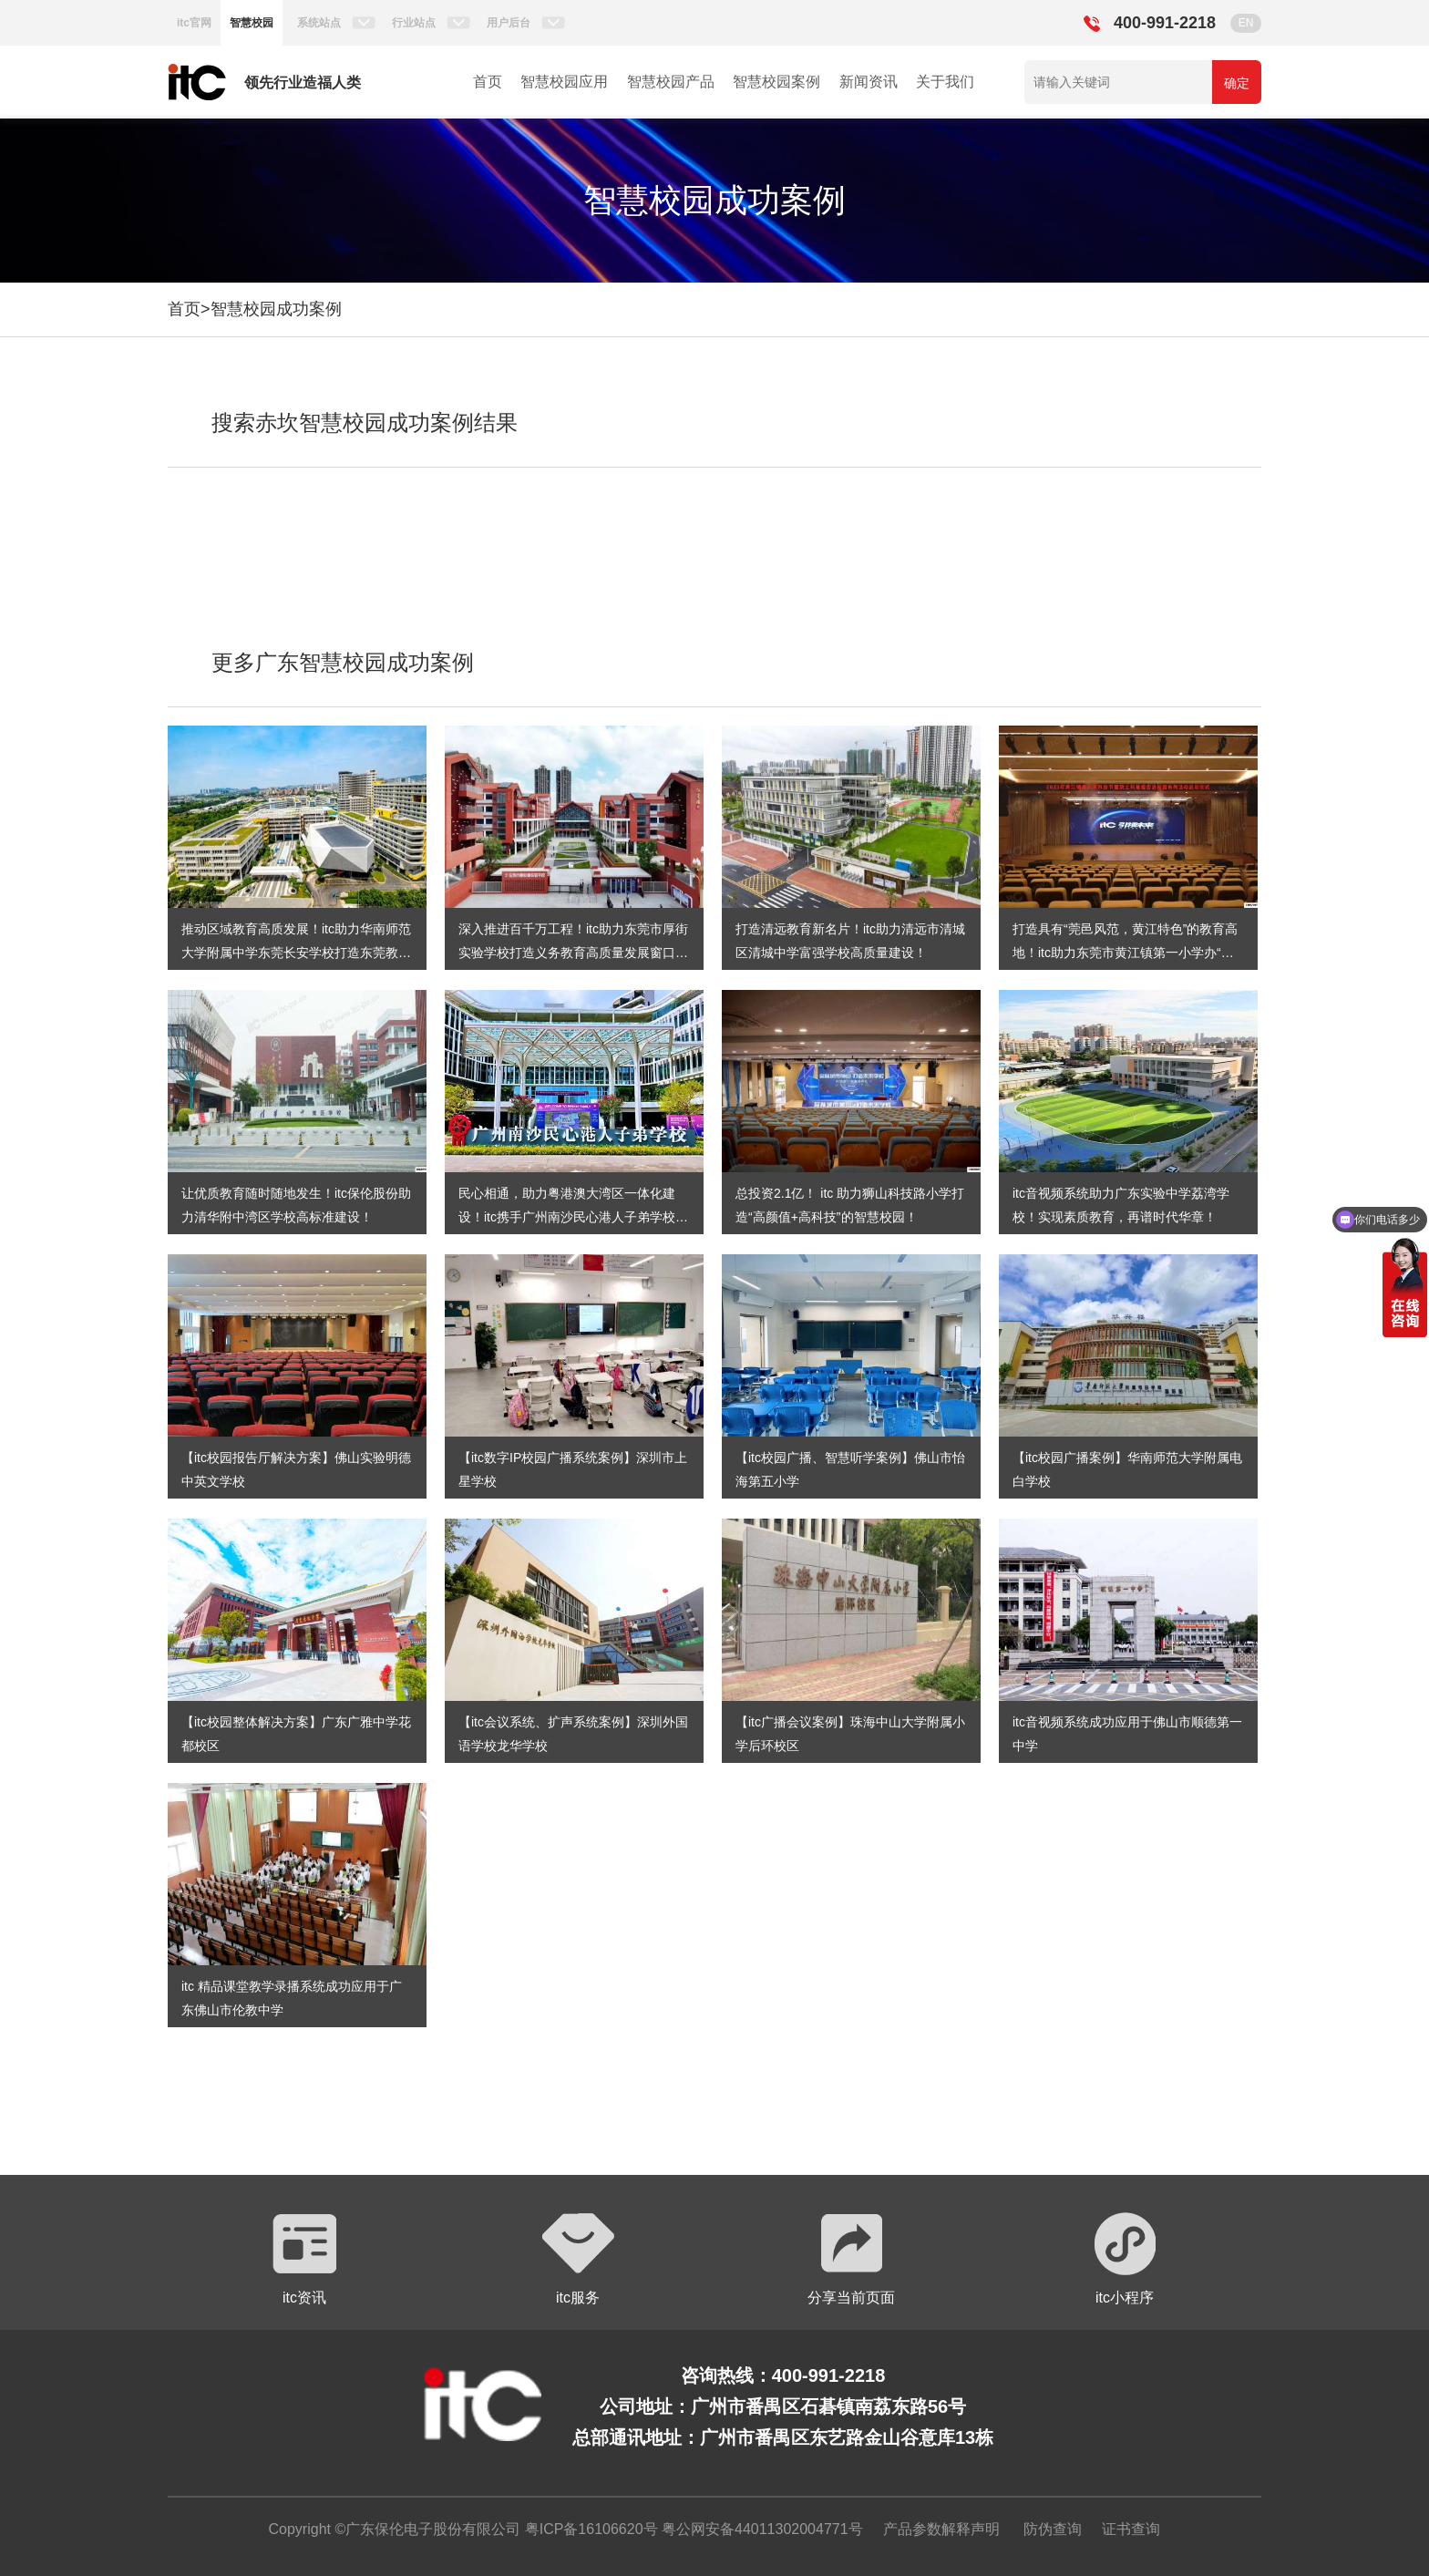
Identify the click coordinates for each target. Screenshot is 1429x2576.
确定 (1236, 83)
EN (1246, 22)
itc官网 (194, 22)
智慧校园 (251, 22)
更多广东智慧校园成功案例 (342, 662)
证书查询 (1131, 2529)
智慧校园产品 (670, 81)
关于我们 (945, 81)
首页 (487, 81)
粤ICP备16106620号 (588, 2529)
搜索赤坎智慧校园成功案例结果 (364, 422)
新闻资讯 (868, 81)
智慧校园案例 (776, 81)
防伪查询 (1052, 2529)
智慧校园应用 (564, 81)
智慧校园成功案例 (276, 309)
